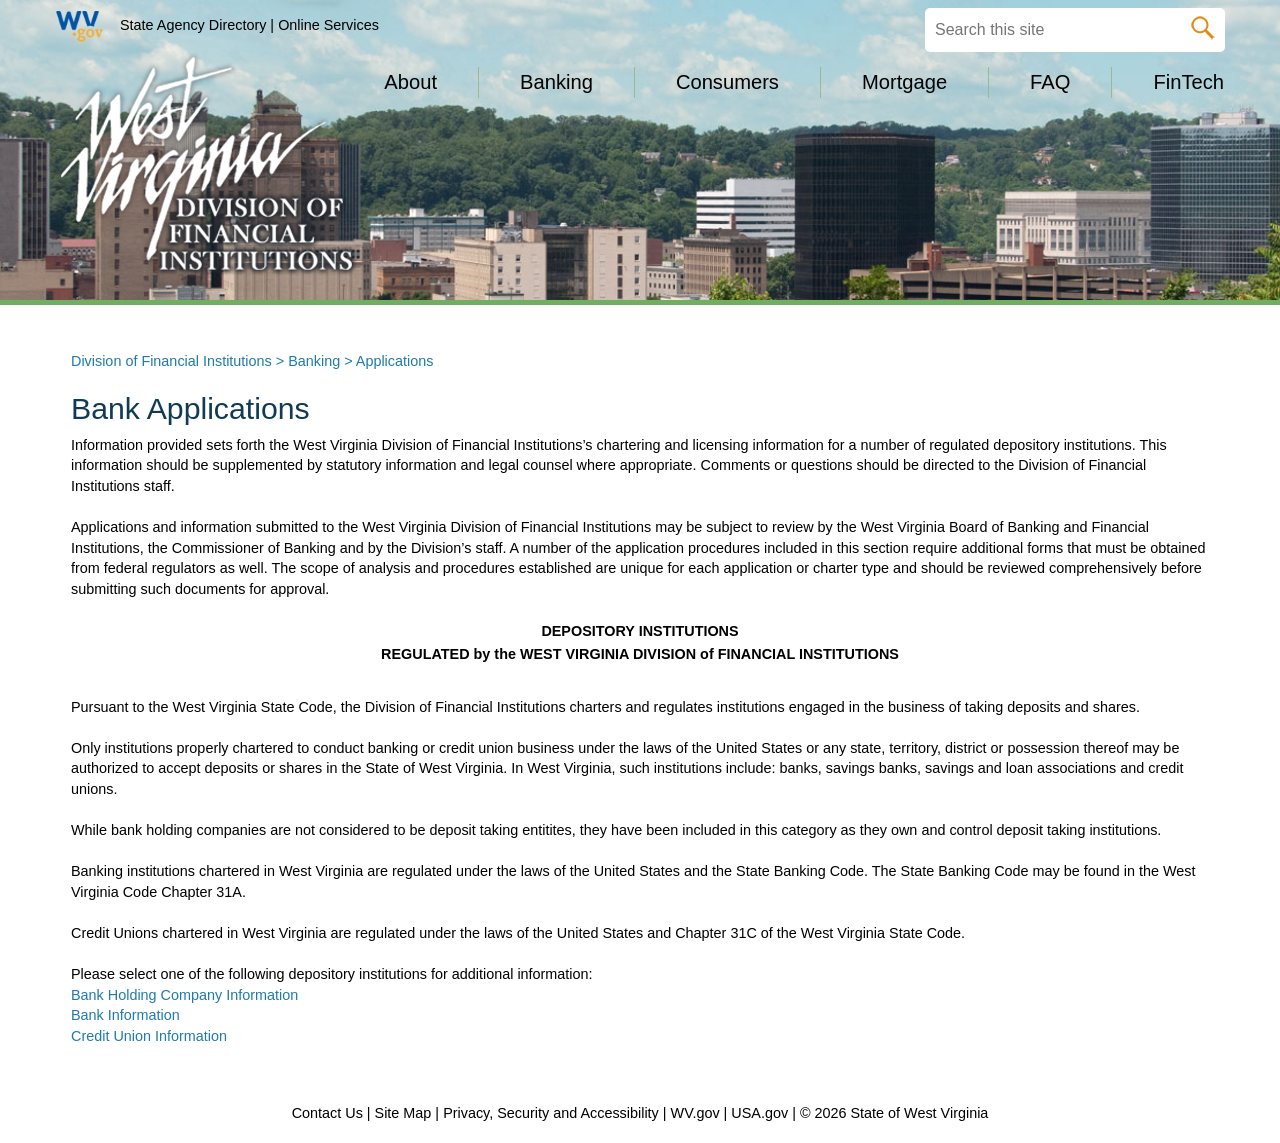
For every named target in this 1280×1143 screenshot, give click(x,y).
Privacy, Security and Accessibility (551, 1113)
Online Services (328, 25)
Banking (314, 361)
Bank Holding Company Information (186, 995)
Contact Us (327, 1113)
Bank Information (125, 1015)
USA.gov (759, 1113)
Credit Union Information (149, 1036)
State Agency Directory (193, 25)
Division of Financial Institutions (171, 361)
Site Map (403, 1113)
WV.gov (695, 1113)
